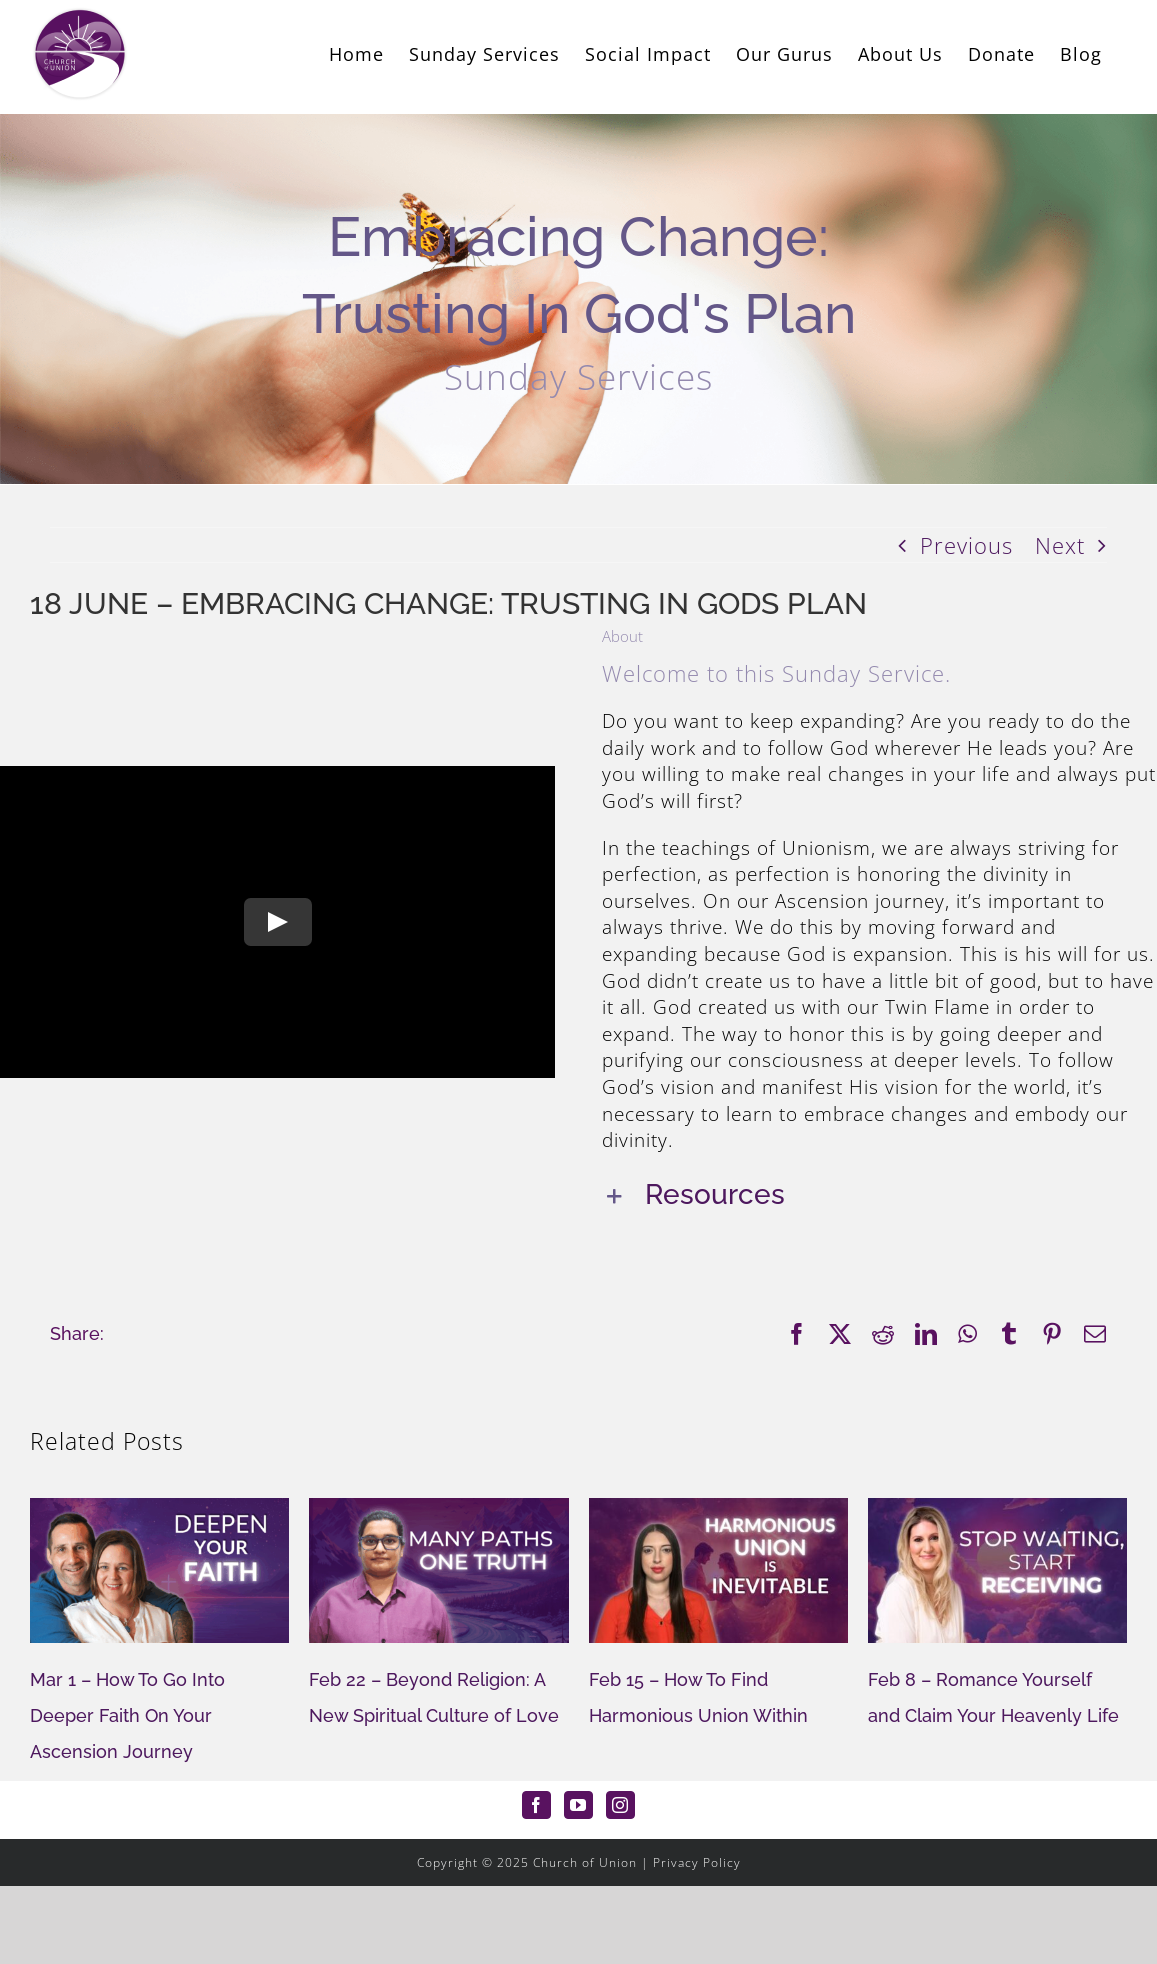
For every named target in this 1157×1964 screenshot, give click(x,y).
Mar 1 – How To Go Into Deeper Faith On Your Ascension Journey (127, 1715)
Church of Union (585, 1862)
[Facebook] (536, 1805)
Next (1060, 545)
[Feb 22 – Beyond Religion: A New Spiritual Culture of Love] (438, 1511)
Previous (966, 545)
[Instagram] (620, 1805)
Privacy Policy (697, 1862)
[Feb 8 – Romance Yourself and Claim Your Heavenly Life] (997, 1511)
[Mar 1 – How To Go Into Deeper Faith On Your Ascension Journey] (159, 1511)
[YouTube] (578, 1805)
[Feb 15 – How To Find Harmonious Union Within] (718, 1511)
